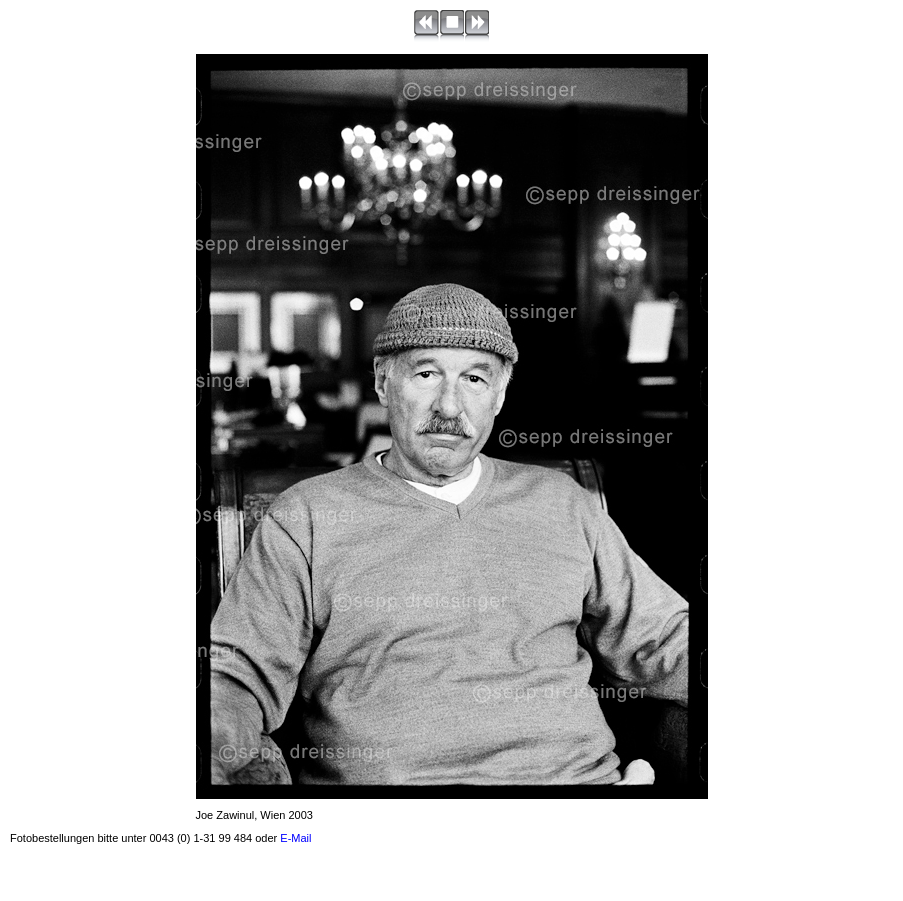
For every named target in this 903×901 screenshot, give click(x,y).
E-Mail (295, 838)
